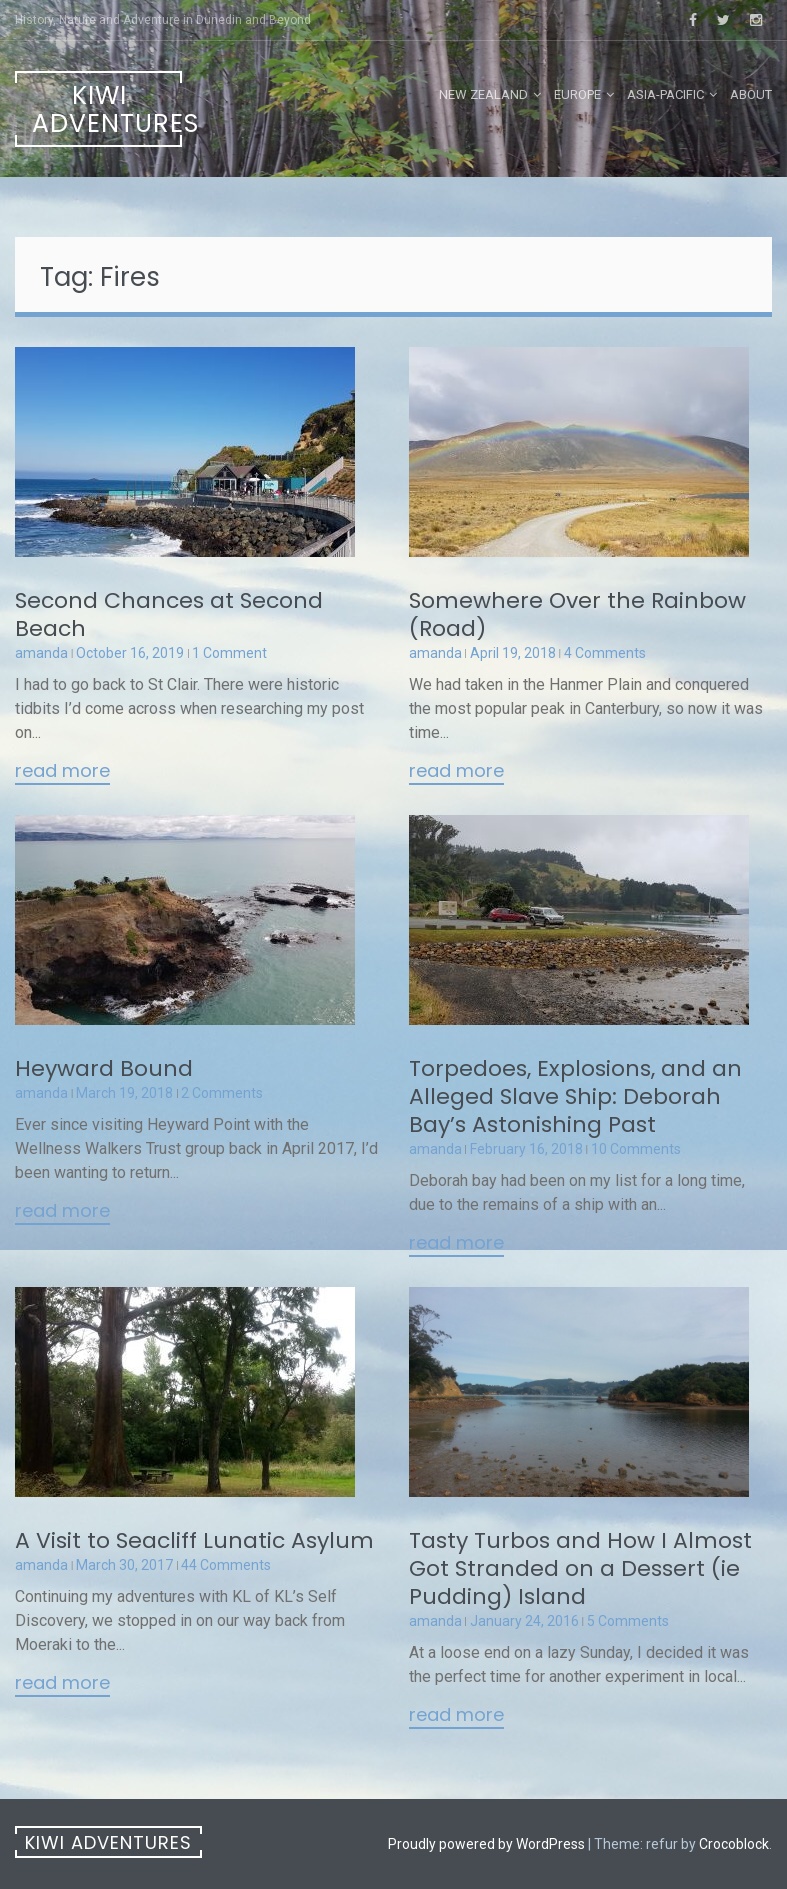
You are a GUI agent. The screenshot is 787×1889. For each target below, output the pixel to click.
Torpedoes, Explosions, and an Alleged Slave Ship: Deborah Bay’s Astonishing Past (575, 1096)
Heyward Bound (104, 1068)
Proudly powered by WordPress (486, 1844)
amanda (41, 653)
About (751, 94)
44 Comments (226, 1565)
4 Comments (605, 653)
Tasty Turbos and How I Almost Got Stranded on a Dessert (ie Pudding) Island (580, 1568)
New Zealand (483, 94)
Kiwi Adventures (107, 109)
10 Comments (636, 1149)
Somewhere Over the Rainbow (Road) (577, 614)
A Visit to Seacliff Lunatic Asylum (194, 1540)
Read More (62, 772)
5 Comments (628, 1621)
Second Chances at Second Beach (169, 614)
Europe (577, 94)
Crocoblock (734, 1844)
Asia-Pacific (665, 94)
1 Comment (229, 653)
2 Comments (222, 1093)
